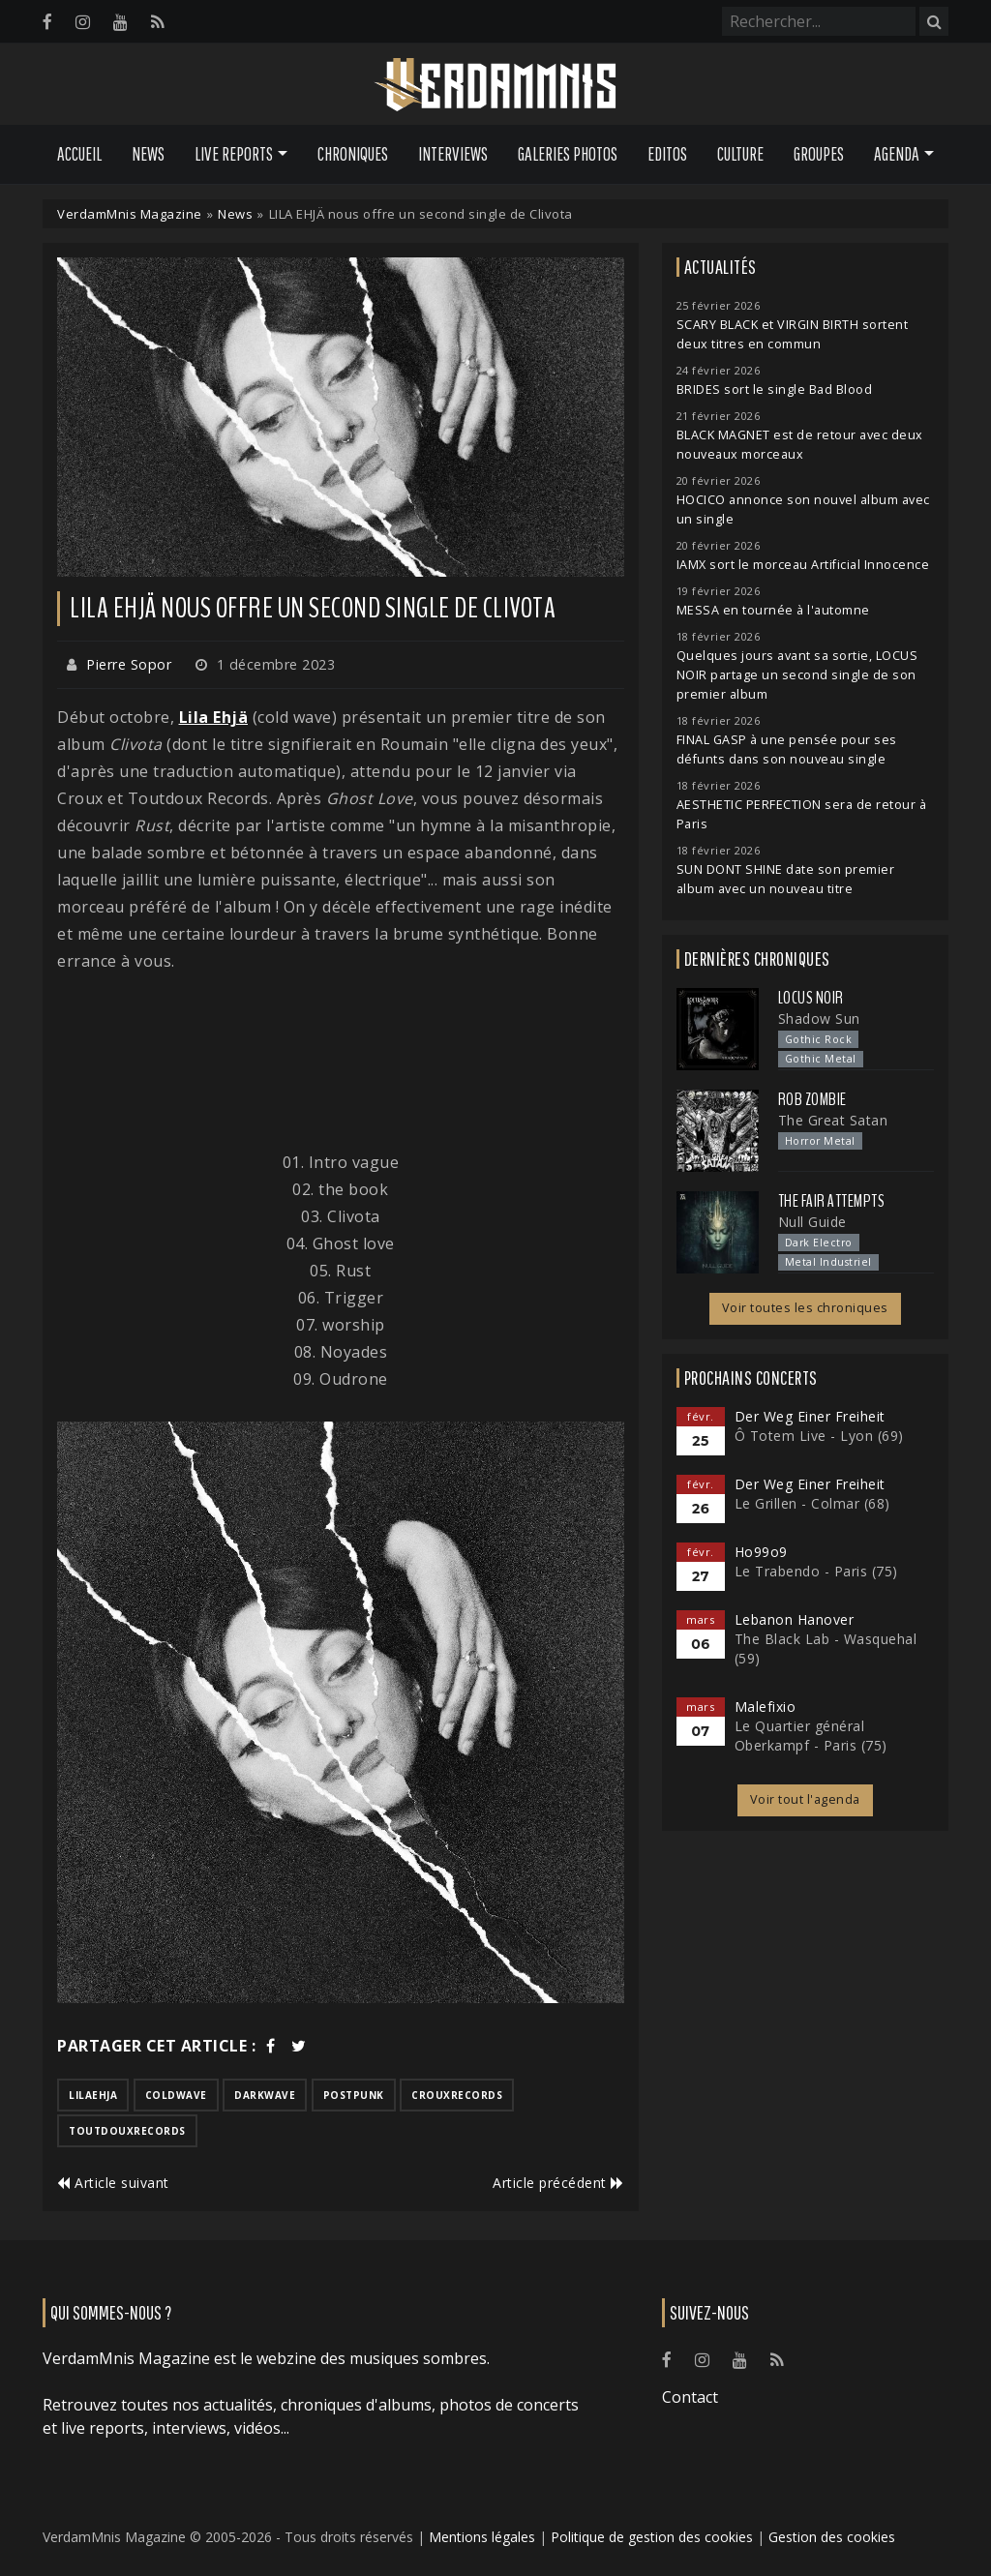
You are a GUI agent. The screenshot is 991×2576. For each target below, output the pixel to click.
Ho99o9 (761, 1552)
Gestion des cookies (831, 2537)
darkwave (264, 2095)
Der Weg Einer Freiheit (810, 1416)
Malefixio (765, 1706)
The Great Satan (833, 1120)
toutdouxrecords (127, 2131)
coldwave (176, 2095)
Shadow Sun (819, 1018)
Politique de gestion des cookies (652, 2537)
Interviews (453, 154)
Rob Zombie (812, 1099)
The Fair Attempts (832, 1201)
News (148, 154)
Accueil (79, 154)
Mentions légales (482, 2537)
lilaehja (93, 2095)
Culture (740, 154)
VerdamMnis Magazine (129, 214)
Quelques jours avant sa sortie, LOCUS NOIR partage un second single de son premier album (797, 675)
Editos (667, 154)
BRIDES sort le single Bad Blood (774, 389)
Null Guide (812, 1222)
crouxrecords (456, 2095)
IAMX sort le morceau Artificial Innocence (803, 564)
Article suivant (113, 2182)
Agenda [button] (896, 154)
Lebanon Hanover (795, 1619)
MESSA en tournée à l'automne (773, 610)
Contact (690, 2397)
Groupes (819, 154)
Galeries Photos (567, 154)
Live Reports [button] (234, 154)
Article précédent (558, 2182)
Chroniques (352, 154)
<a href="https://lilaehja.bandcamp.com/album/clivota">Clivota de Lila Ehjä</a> (340, 1061)
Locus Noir (811, 997)
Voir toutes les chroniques (805, 1308)
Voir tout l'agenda (805, 1799)
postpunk (353, 2095)
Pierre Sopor (128, 664)
